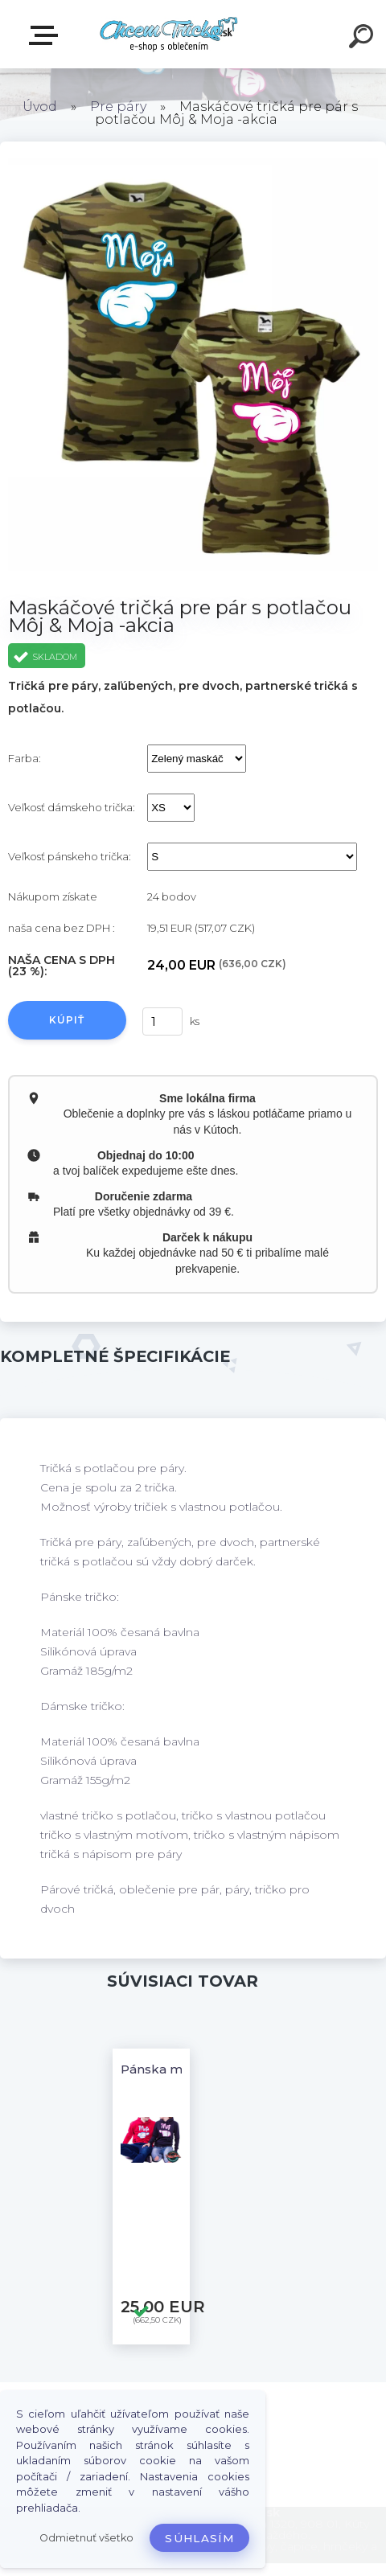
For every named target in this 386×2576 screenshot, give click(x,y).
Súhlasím (199, 2538)
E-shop (47, 35)
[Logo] (169, 34)
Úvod (40, 106)
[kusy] (160, 1021)
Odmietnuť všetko (86, 2538)
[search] (363, 38)
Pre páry (118, 106)
